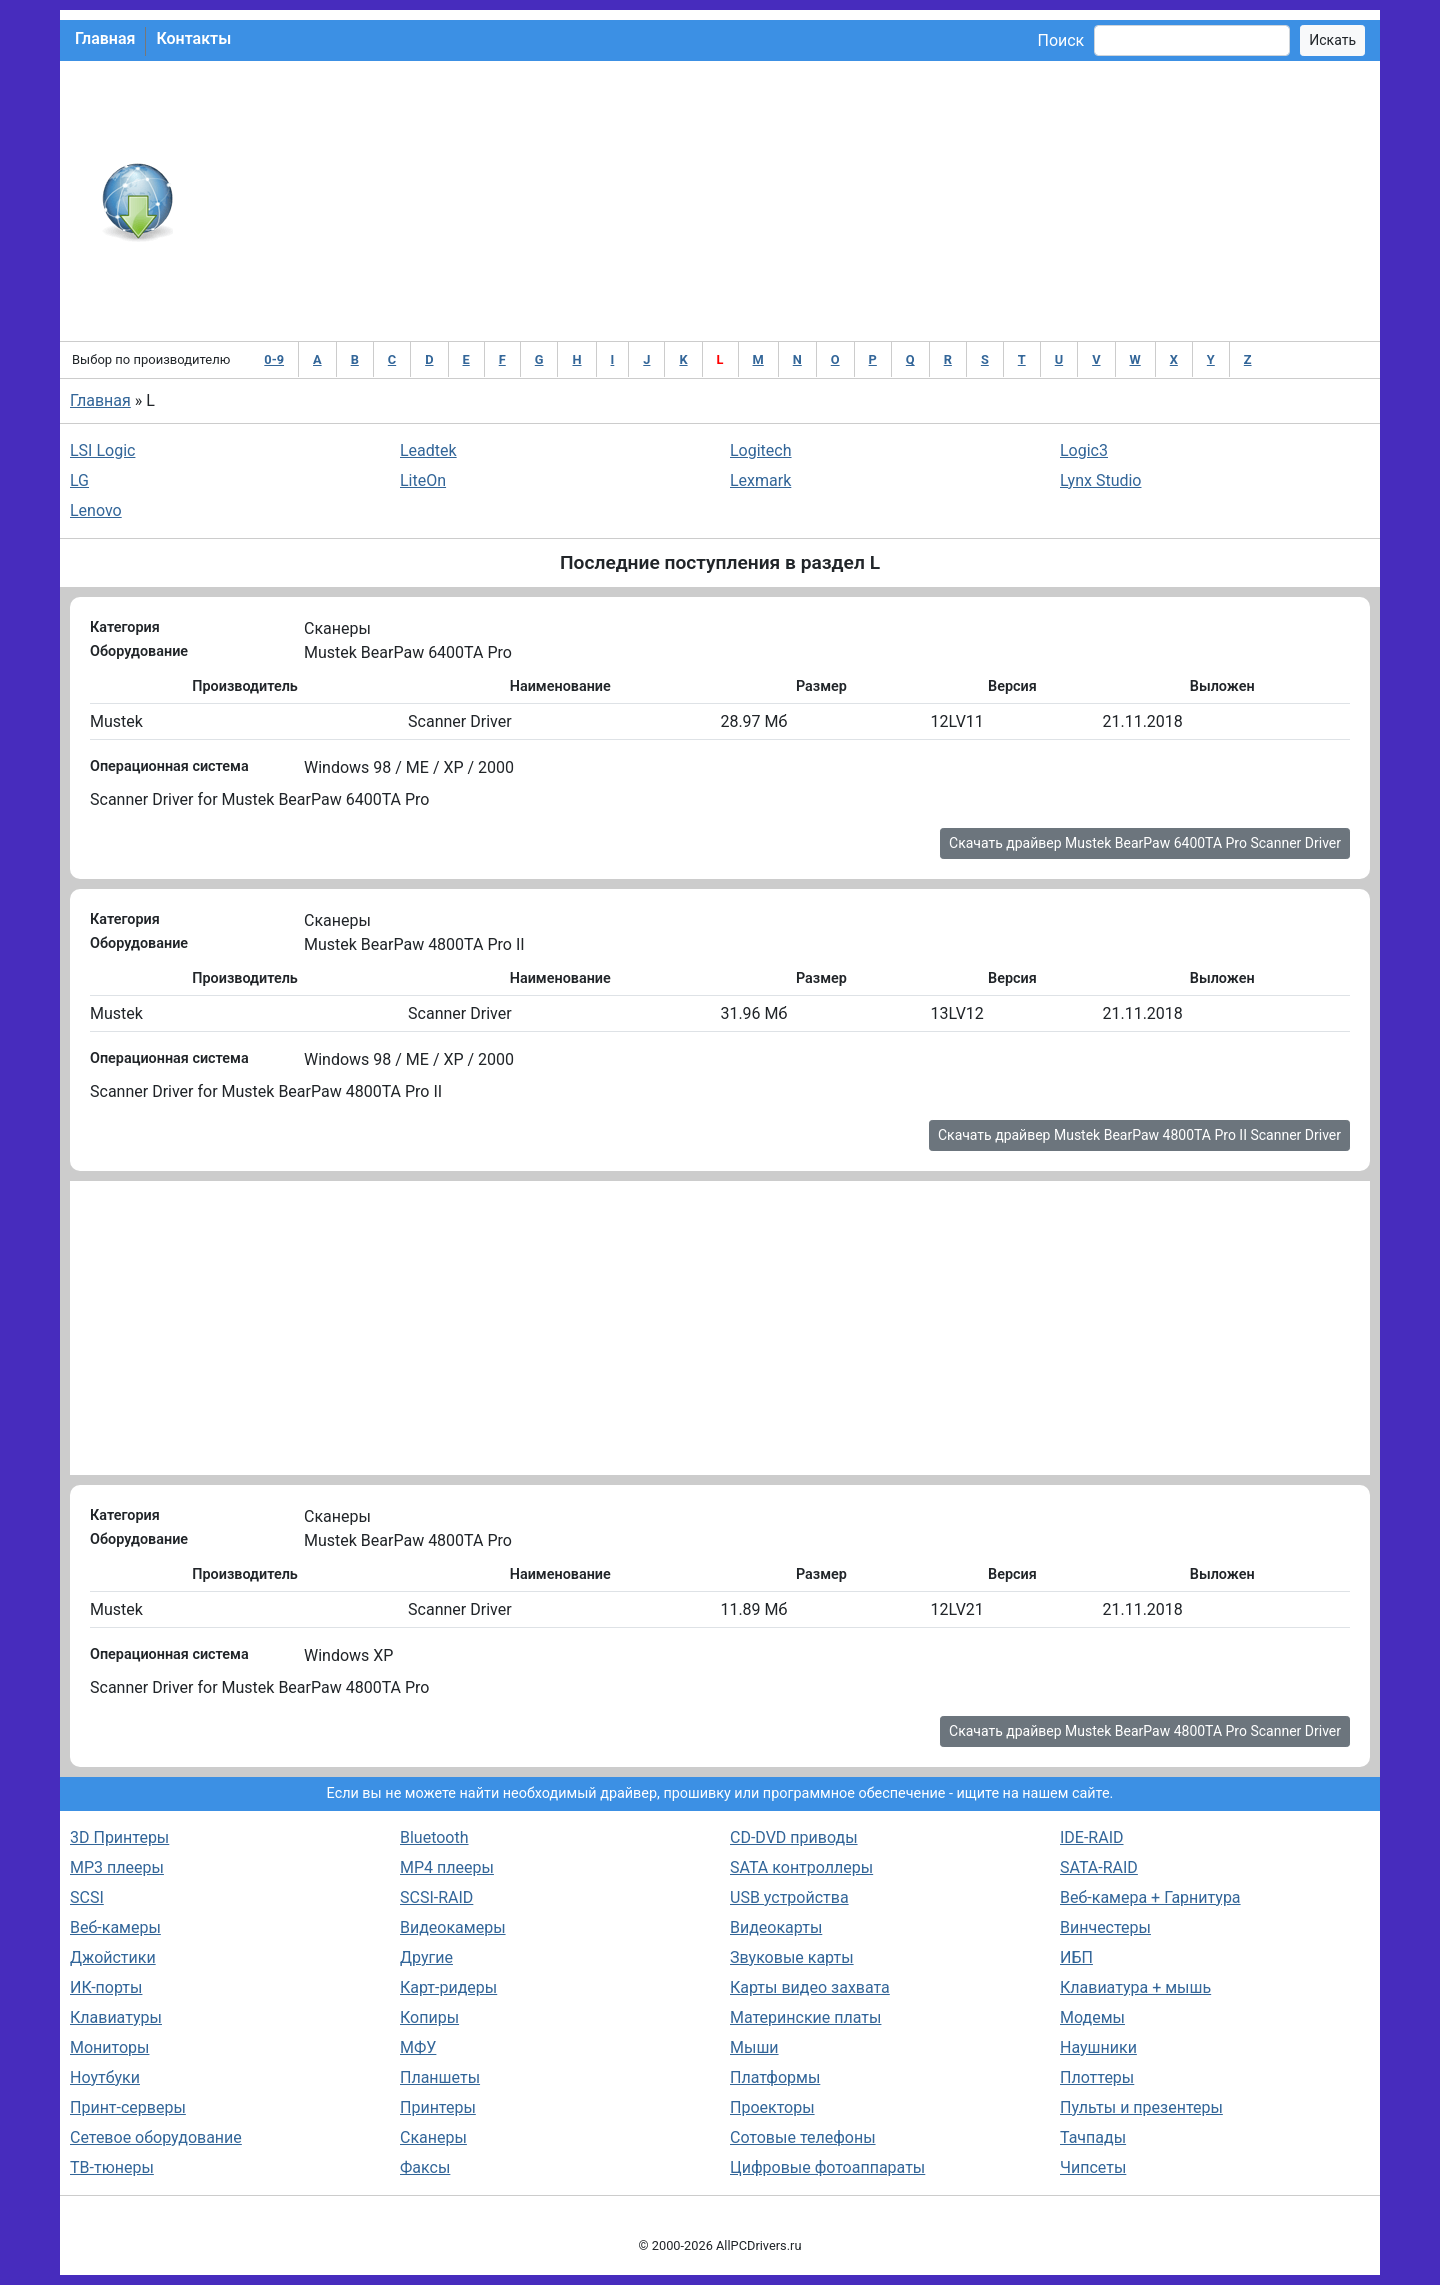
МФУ (418, 2047)
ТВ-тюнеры (112, 2167)
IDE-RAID (1092, 1837)
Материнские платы (805, 2017)
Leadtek (428, 450)
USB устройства (789, 1897)
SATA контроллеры (801, 1867)
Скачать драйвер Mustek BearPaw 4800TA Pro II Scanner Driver (1139, 1135)
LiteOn (423, 480)
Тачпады (1093, 2137)
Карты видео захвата (810, 1987)
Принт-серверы (128, 2107)
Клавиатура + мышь (1135, 1987)
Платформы (775, 2077)
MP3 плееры (117, 1867)
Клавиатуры (116, 2017)
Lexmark (760, 480)
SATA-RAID (1099, 1867)
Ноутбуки (105, 2077)
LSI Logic (102, 450)
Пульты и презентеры (1141, 2107)
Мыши (754, 2047)
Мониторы (109, 2047)
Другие (426, 1957)
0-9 (274, 359)
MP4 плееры (447, 1867)
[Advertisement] (785, 201)
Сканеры (433, 2137)
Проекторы (772, 2107)
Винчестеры (1105, 1927)
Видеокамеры (453, 1927)
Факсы (425, 2167)
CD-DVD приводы (794, 1837)
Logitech (761, 450)
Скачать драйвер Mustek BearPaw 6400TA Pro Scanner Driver (1145, 843)
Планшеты (440, 2077)
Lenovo (96, 510)
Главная (105, 38)
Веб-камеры (115, 1927)
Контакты (193, 38)
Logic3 (1084, 450)
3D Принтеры (119, 1837)
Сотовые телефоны (803, 2137)
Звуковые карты (792, 1957)
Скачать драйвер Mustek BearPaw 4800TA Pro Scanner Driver (1145, 1731)
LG (79, 480)
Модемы (1092, 2017)
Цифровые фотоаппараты (827, 2167)
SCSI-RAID (436, 1897)
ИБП (1076, 1957)
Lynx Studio (1100, 480)
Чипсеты (1093, 2167)
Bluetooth (434, 1837)
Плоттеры (1097, 2077)
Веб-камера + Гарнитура (1150, 1897)
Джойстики (113, 1957)
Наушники (1098, 2047)
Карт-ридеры (448, 1987)
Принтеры (438, 2107)
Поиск (1060, 40)
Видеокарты (776, 1927)
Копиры (429, 2017)
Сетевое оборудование (156, 2137)
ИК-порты (106, 1987)
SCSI (87, 1897)
